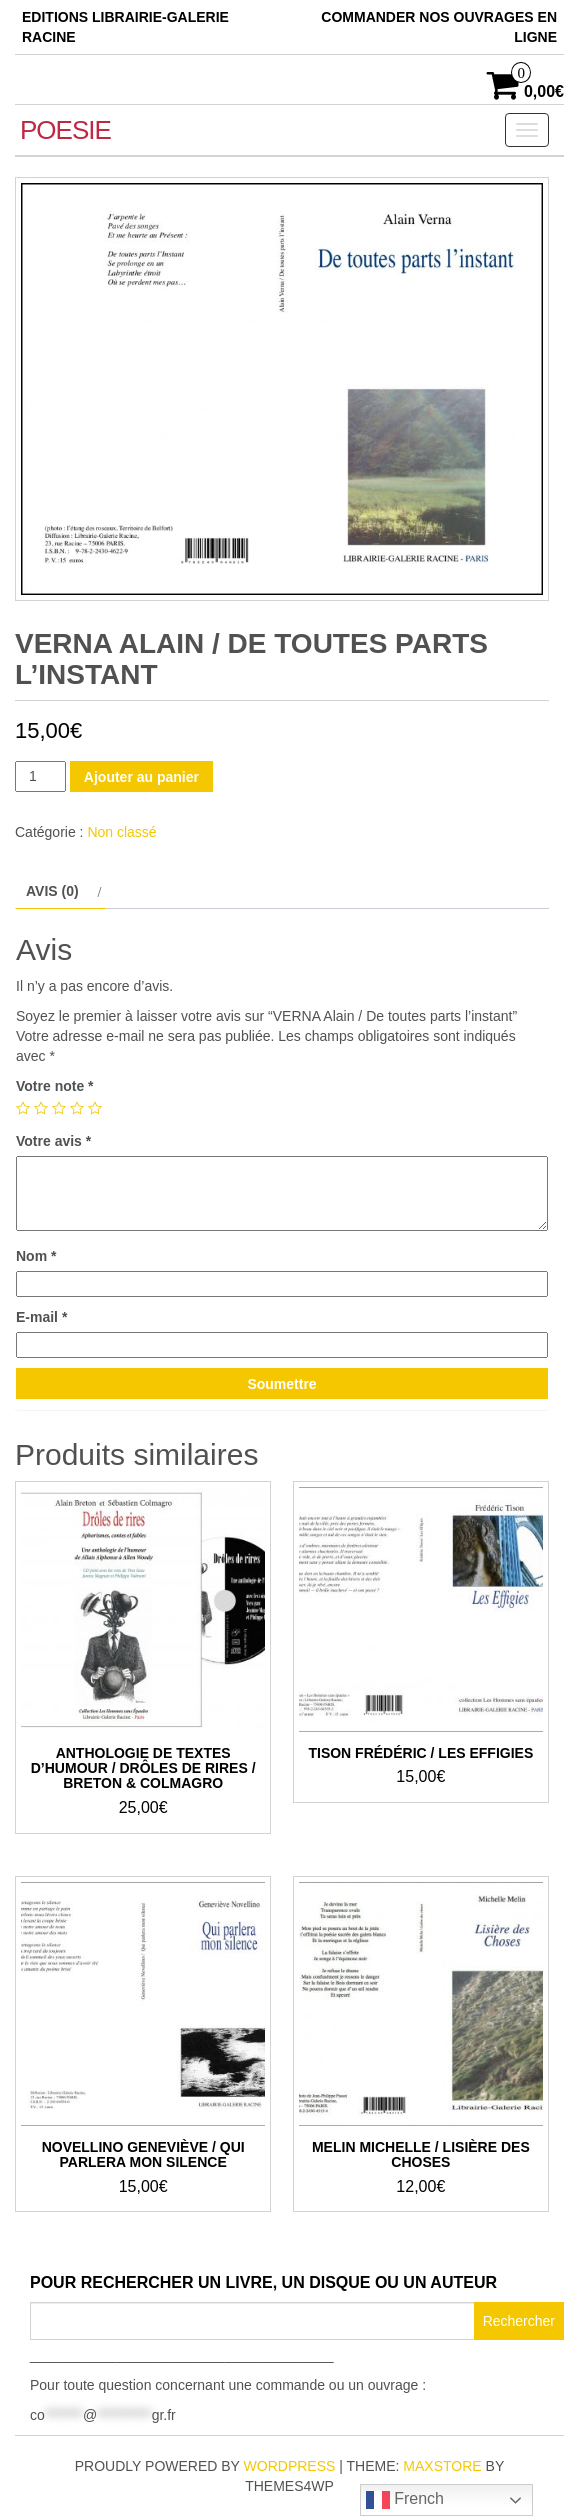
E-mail (41, 1317)
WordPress (290, 2466)
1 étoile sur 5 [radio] (23, 1108)
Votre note (55, 1086)
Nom (36, 1256)
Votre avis (53, 1141)
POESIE (65, 130)
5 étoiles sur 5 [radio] (95, 1108)
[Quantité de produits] (40, 776)
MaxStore (442, 2466)
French (405, 2500)
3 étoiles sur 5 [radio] (59, 1108)
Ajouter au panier (141, 777)
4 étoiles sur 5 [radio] (77, 1108)
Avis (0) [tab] (52, 891)
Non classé (121, 832)
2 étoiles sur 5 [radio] (41, 1108)
